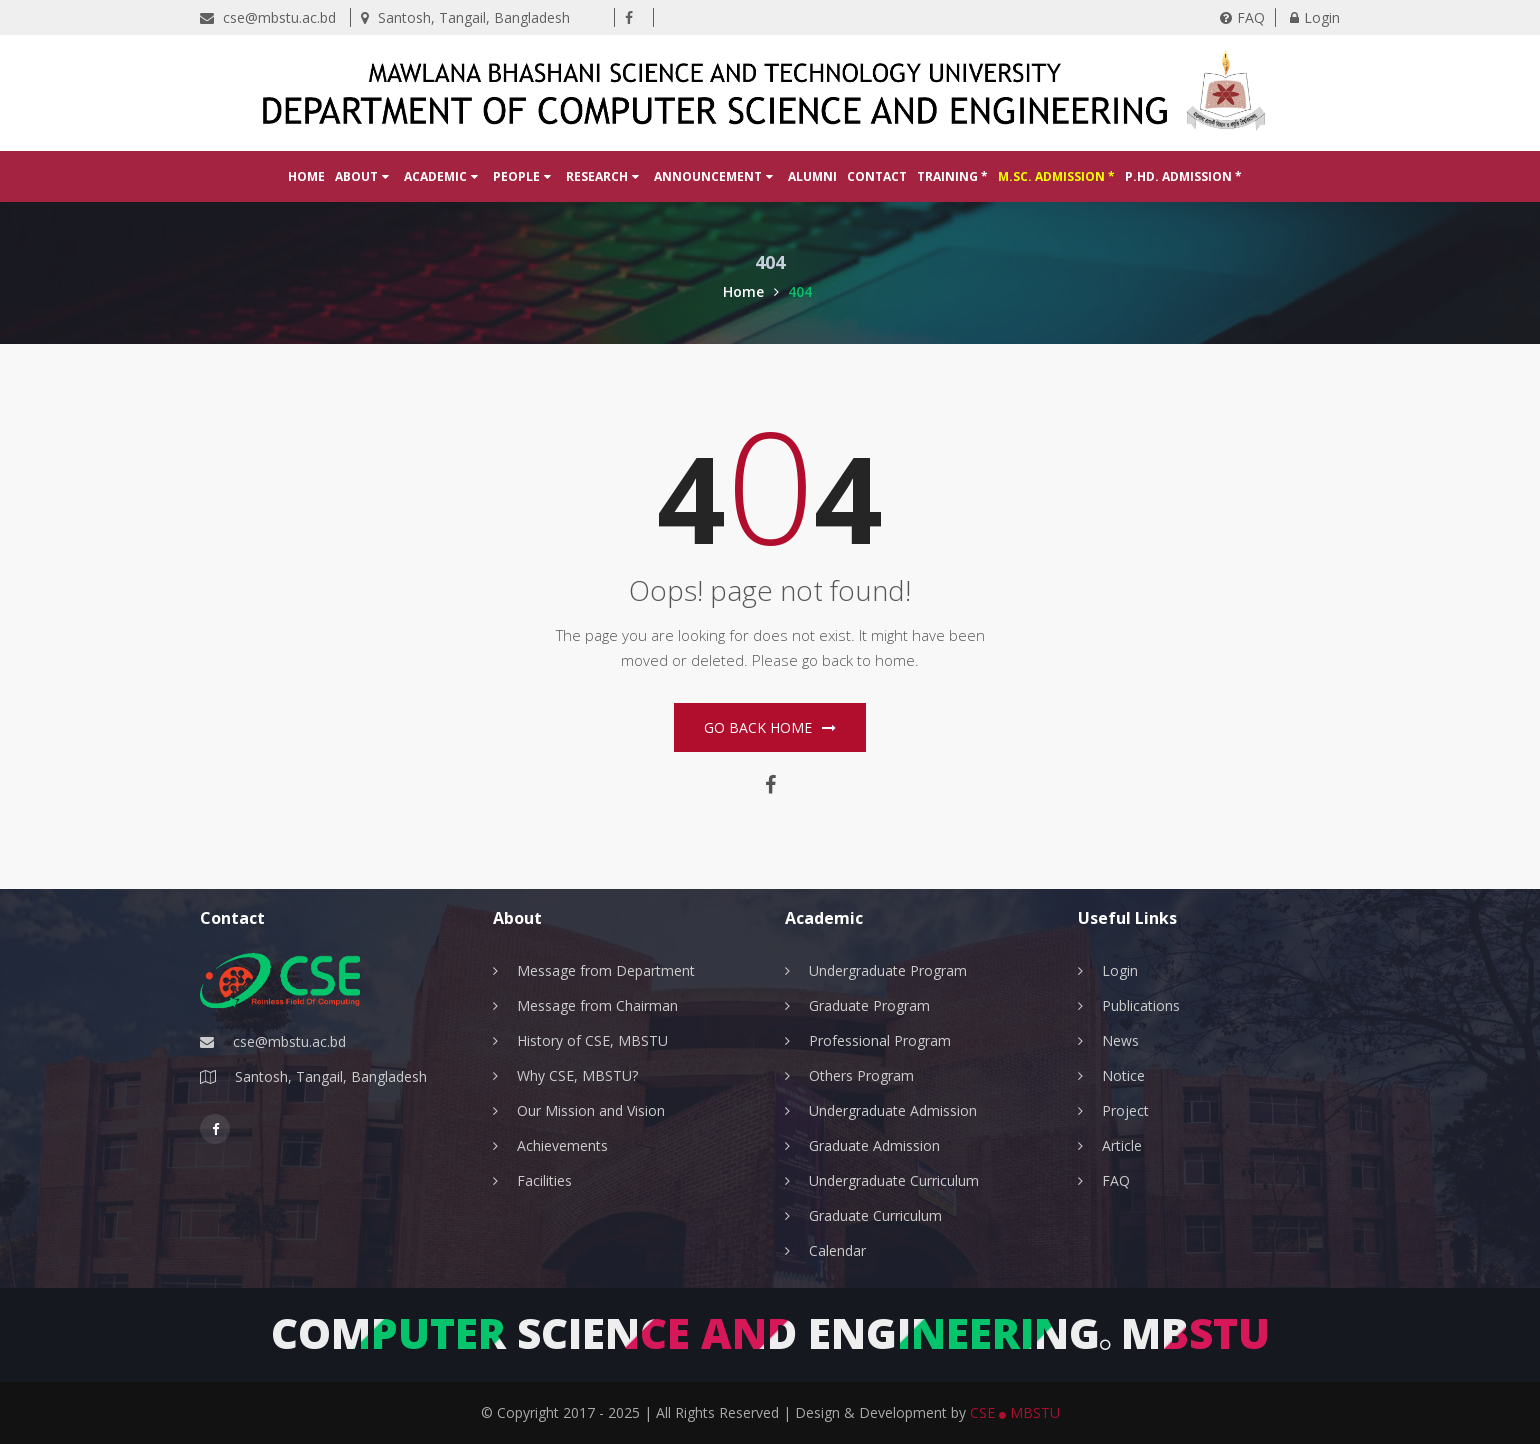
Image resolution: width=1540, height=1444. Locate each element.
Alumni (812, 176)
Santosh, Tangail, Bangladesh (465, 17)
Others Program (861, 1075)
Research (602, 176)
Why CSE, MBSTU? (577, 1075)
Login (1315, 17)
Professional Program (880, 1040)
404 (800, 291)
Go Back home (770, 727)
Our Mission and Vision (591, 1110)
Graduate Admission (874, 1145)
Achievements (562, 1145)
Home (306, 176)
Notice (1123, 1075)
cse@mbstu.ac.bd (268, 17)
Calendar (837, 1250)
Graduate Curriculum (875, 1215)
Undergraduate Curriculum (894, 1180)
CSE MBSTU (1015, 1412)
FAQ (1242, 17)
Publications (1141, 1005)
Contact (877, 176)
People (522, 176)
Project (1125, 1110)
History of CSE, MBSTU (592, 1040)
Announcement (713, 176)
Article (1122, 1145)
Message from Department (606, 970)
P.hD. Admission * (1183, 176)
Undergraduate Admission (893, 1110)
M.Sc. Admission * (1056, 176)
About (362, 176)
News (1120, 1040)
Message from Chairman (597, 1005)
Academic (441, 176)
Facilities (544, 1180)
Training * (952, 176)
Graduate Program (869, 1005)
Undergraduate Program (888, 970)
